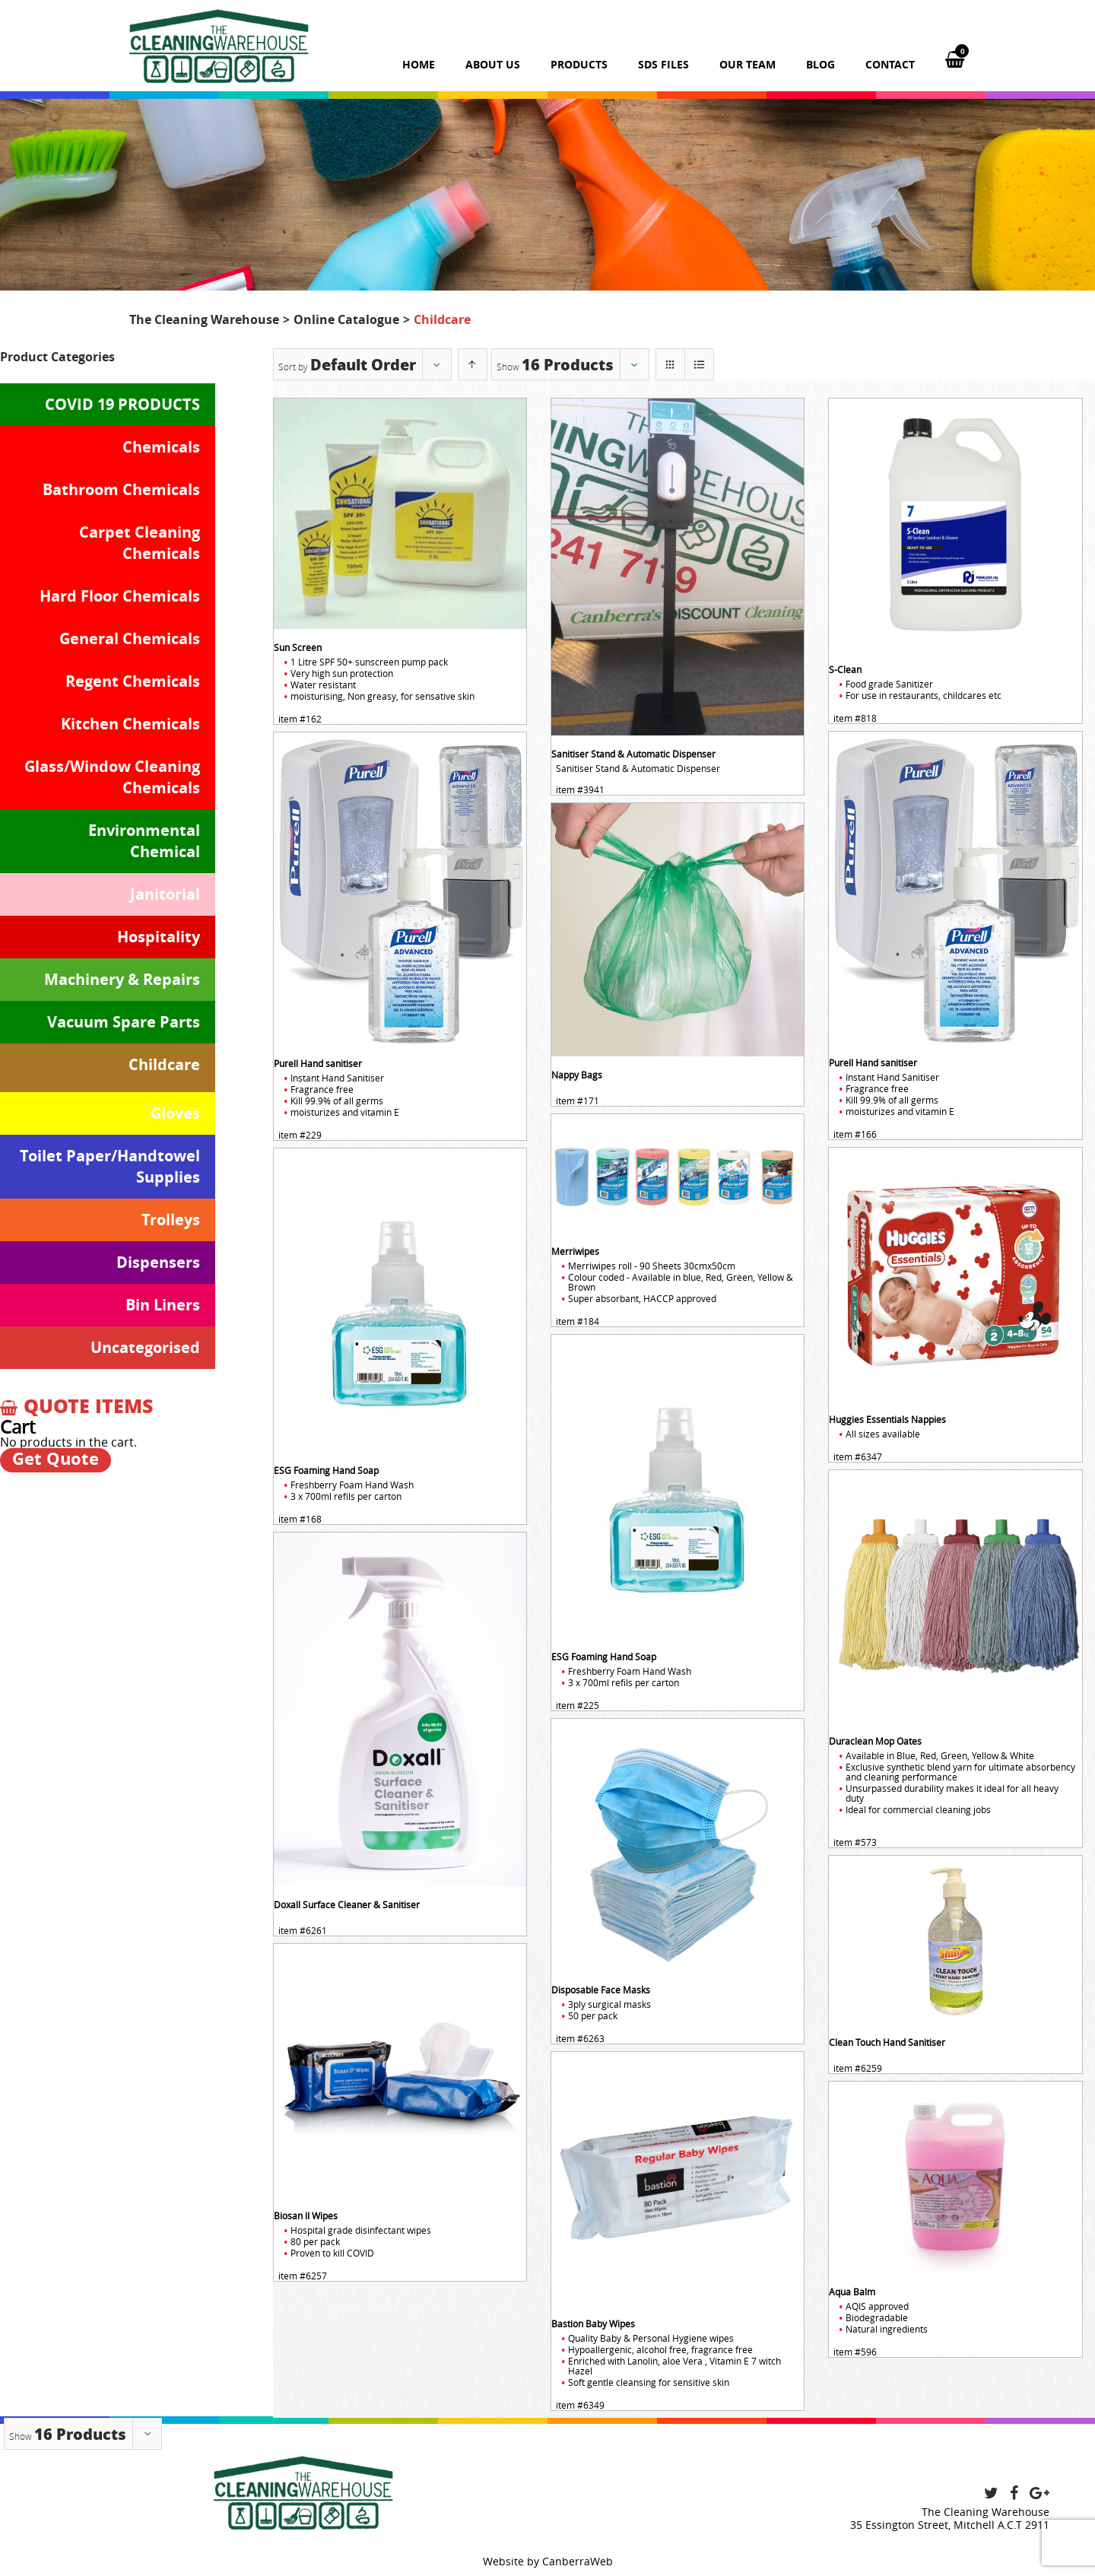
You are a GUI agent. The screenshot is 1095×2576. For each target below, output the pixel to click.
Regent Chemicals (132, 681)
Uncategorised (145, 1347)
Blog (820, 64)
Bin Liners (162, 1304)
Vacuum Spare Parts (123, 1022)
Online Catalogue (346, 319)
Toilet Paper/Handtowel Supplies (110, 1166)
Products (579, 64)
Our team (747, 64)
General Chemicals (129, 638)
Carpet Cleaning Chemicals (139, 543)
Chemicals (161, 447)
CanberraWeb (577, 2561)
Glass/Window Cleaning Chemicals (112, 777)
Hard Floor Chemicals (120, 596)
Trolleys (170, 1219)
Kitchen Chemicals (130, 723)
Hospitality (158, 936)
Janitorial (165, 894)
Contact (890, 64)
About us (492, 64)
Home (418, 64)
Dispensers (158, 1262)
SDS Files (663, 64)
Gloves (175, 1113)
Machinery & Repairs (122, 979)
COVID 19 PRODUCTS (122, 404)
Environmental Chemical (144, 841)
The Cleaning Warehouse (204, 319)
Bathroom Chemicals (121, 489)
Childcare (164, 1064)
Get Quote (55, 1459)
